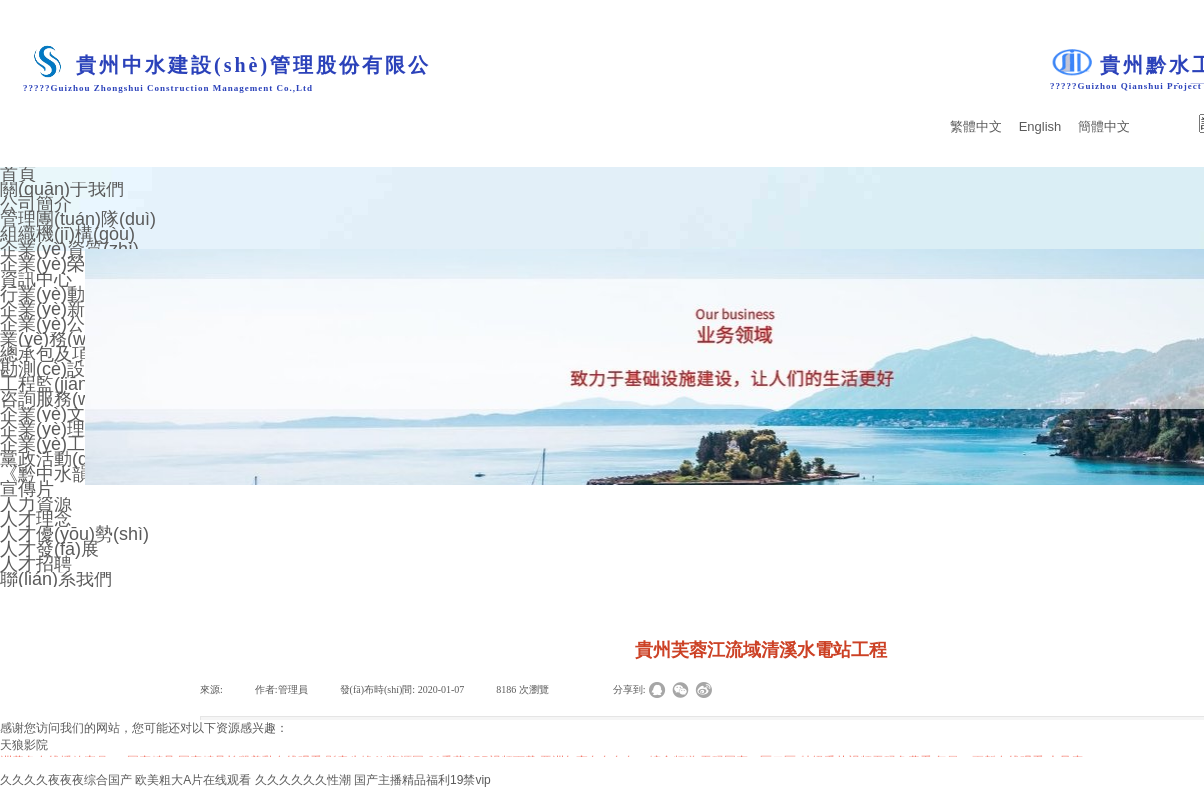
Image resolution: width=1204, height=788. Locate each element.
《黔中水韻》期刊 (72, 474)
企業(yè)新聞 (51, 309)
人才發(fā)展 (49, 549)
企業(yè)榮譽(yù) (67, 264)
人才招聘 (36, 564)
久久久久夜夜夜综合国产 (66, 780)
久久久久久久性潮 (303, 780)
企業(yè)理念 (51, 429)
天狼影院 (24, 745)
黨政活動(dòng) (62, 459)
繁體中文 (976, 127)
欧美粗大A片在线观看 (193, 780)
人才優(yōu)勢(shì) (74, 534)
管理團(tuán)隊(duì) (78, 219)
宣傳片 (27, 489)
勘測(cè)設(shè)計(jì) (82, 369)
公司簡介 (36, 204)
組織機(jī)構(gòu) (67, 234)
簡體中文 (1104, 127)
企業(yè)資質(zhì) (69, 249)
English (1040, 127)
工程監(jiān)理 (56, 384)
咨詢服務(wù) (53, 399)
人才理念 (36, 519)
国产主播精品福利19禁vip (422, 780)
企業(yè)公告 (51, 324)
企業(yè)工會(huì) (70, 444)
